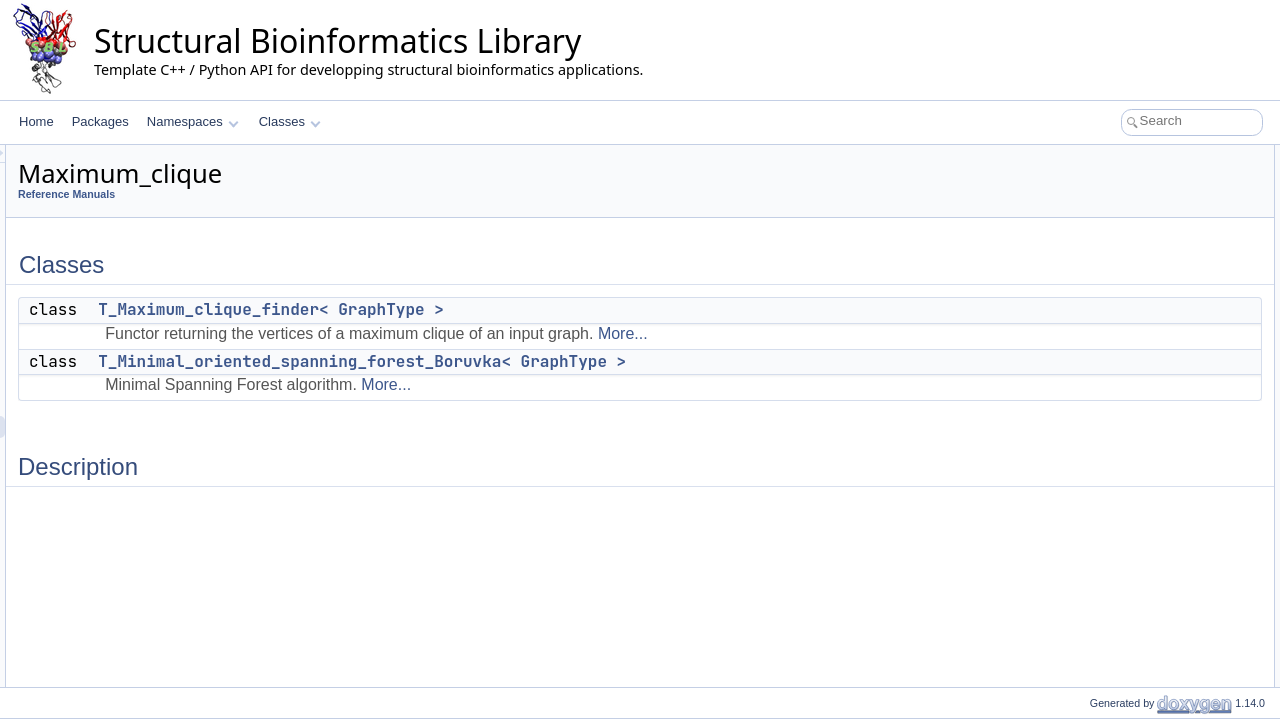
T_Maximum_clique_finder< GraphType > (521, 309)
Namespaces (192, 121)
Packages (100, 121)
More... (873, 333)
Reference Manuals (316, 194)
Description (1087, 222)
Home (36, 121)
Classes (290, 121)
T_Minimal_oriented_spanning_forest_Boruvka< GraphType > (612, 361)
